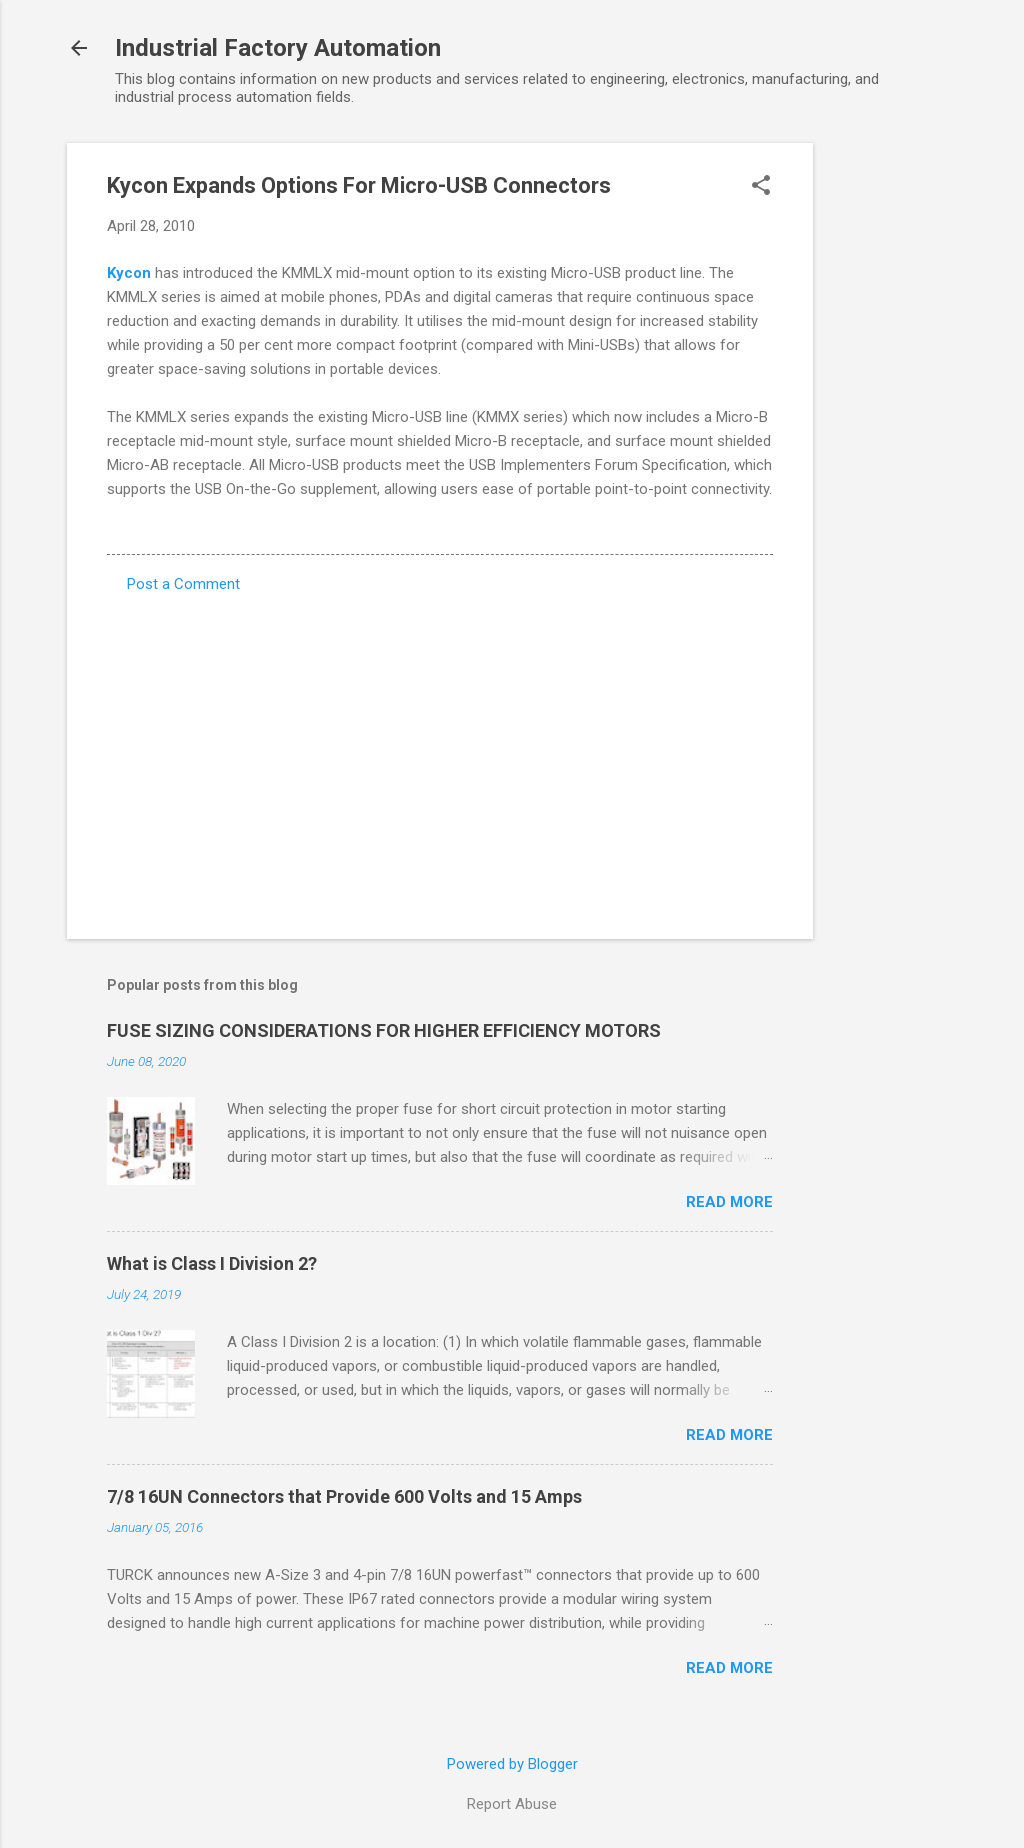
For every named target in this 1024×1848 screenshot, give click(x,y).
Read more (729, 1202)
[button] (761, 187)
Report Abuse (512, 1804)
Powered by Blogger (512, 1764)
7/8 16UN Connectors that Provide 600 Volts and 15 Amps (344, 1496)
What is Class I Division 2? (212, 1263)
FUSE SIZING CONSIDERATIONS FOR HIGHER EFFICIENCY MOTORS (384, 1030)
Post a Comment (183, 584)
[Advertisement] (893, 443)
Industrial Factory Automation (278, 48)
